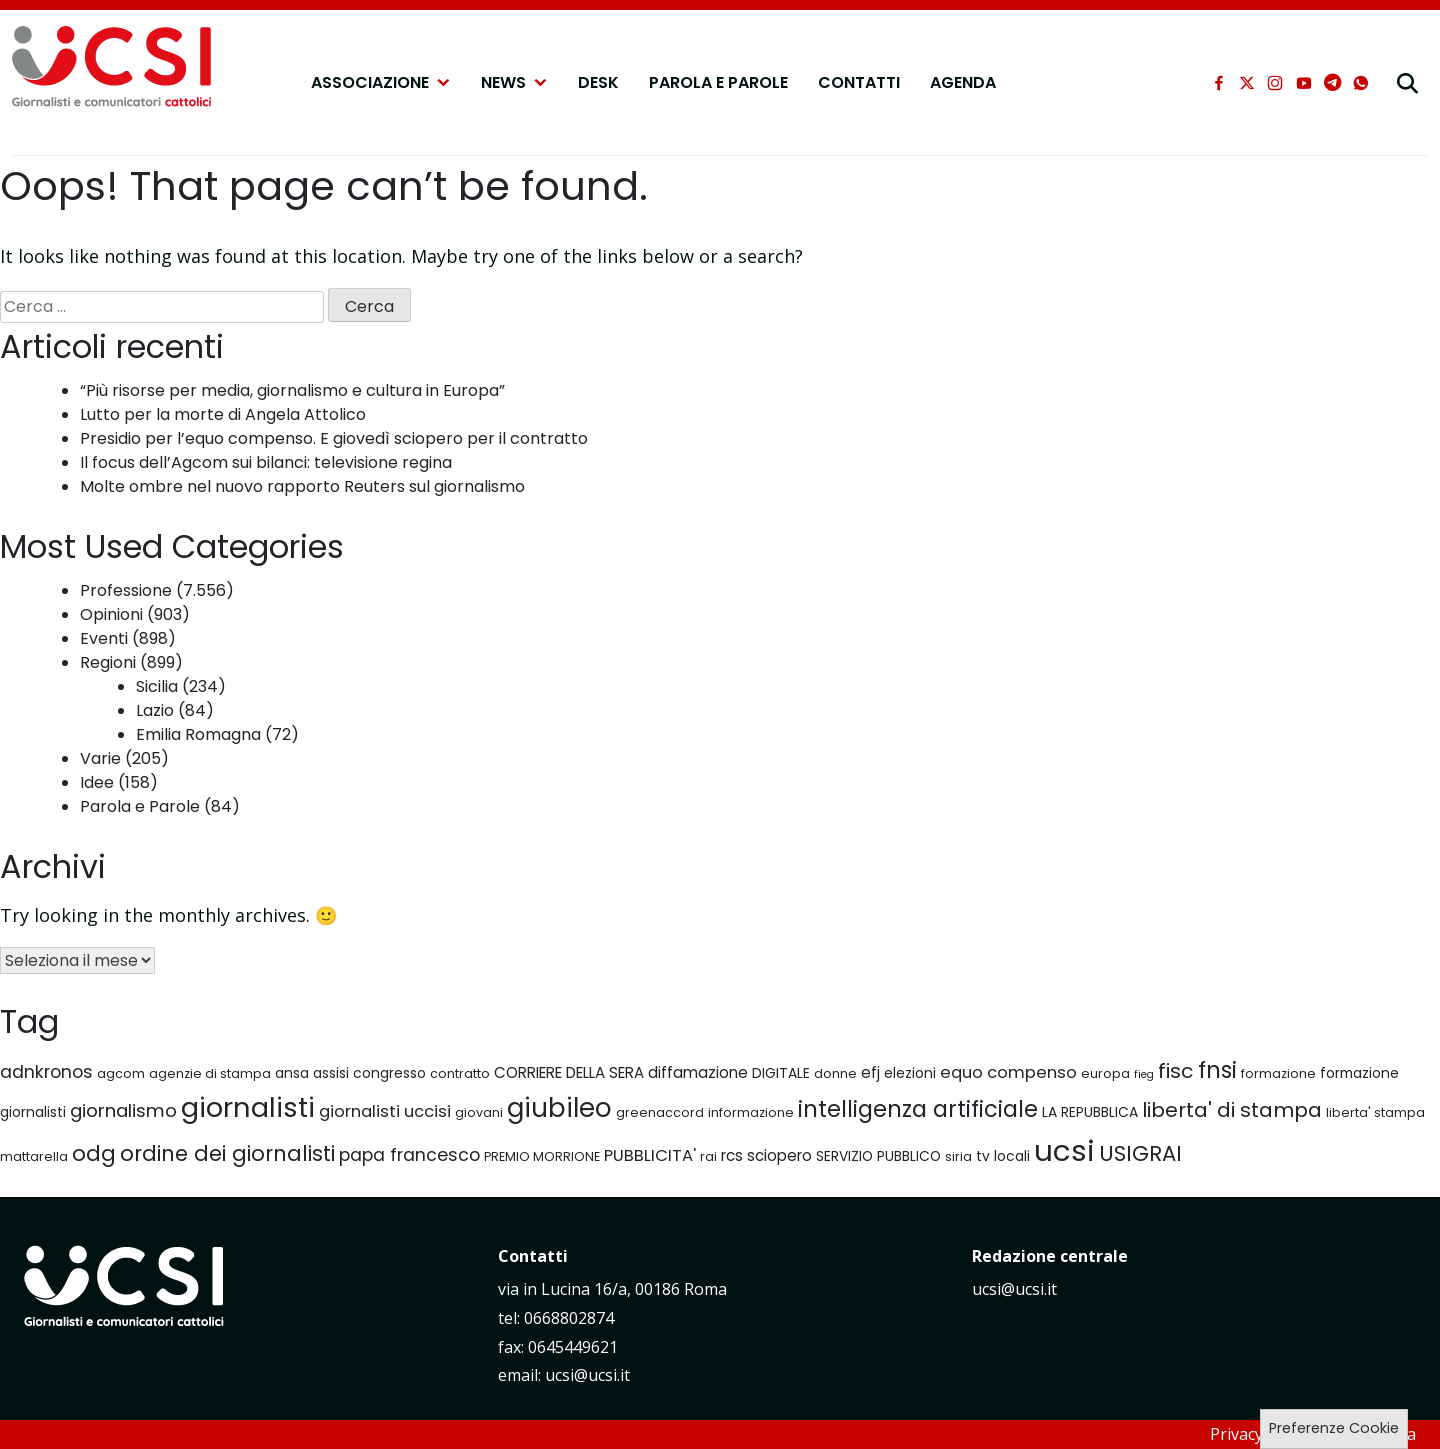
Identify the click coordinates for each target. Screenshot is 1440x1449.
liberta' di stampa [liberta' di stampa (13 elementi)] (1232, 1110)
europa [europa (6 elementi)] (1105, 1073)
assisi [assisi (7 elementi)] (331, 1073)
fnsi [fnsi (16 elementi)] (1217, 1070)
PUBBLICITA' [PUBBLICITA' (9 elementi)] (650, 1155)
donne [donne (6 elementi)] (835, 1073)
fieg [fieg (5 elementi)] (1144, 1074)
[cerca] (1407, 83)
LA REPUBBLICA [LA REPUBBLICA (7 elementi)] (1090, 1112)
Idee (97, 782)
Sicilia (157, 686)
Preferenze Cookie (1334, 1428)
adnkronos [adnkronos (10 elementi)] (46, 1072)
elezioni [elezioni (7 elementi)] (910, 1073)
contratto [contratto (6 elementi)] (460, 1073)
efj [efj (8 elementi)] (870, 1072)
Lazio (155, 710)
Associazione (381, 83)
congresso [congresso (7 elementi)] (389, 1073)
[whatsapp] (1361, 83)
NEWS (514, 83)
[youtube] (1304, 83)
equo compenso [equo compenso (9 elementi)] (1008, 1072)
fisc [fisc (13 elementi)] (1176, 1071)
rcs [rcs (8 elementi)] (732, 1155)
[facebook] (1219, 83)
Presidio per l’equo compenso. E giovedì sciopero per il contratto (334, 438)
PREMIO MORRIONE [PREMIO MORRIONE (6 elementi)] (542, 1156)
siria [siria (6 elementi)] (958, 1156)
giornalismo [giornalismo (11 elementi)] (123, 1110)
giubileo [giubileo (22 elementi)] (559, 1108)
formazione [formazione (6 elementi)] (1278, 1073)
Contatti (859, 82)
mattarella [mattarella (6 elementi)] (34, 1156)
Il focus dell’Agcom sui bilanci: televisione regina (266, 462)
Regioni (108, 662)
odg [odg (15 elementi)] (94, 1153)
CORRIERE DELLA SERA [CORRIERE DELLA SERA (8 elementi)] (569, 1072)
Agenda (963, 82)
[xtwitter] (1247, 83)
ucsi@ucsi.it (1014, 1289)
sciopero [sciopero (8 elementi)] (779, 1155)
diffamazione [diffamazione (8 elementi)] (698, 1072)
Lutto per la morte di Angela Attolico (223, 414)
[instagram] (1275, 83)
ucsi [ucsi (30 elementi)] (1064, 1150)
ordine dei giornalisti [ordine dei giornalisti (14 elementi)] (227, 1153)
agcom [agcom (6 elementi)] (121, 1073)
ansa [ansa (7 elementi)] (292, 1073)
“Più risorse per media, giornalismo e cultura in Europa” (292, 390)
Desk (598, 82)
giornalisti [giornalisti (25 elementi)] (248, 1107)
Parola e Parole (718, 82)
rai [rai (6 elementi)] (708, 1156)
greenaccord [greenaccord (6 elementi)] (660, 1112)
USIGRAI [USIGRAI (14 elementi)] (1140, 1153)
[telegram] (1332, 83)
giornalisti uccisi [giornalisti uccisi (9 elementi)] (385, 1111)
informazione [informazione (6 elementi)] (751, 1112)
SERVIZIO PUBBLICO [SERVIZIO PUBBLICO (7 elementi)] (878, 1156)
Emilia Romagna (198, 734)
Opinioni (111, 614)
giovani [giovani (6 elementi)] (479, 1112)
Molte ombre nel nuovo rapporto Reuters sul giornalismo (302, 486)
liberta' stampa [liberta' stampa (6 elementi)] (1375, 1112)
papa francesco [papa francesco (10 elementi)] (409, 1155)
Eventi (104, 638)
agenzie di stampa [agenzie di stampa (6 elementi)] (210, 1073)
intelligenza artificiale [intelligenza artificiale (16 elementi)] (918, 1109)
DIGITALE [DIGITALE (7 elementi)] (781, 1073)
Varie (100, 758)
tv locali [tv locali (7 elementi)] (1003, 1156)
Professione (126, 590)
